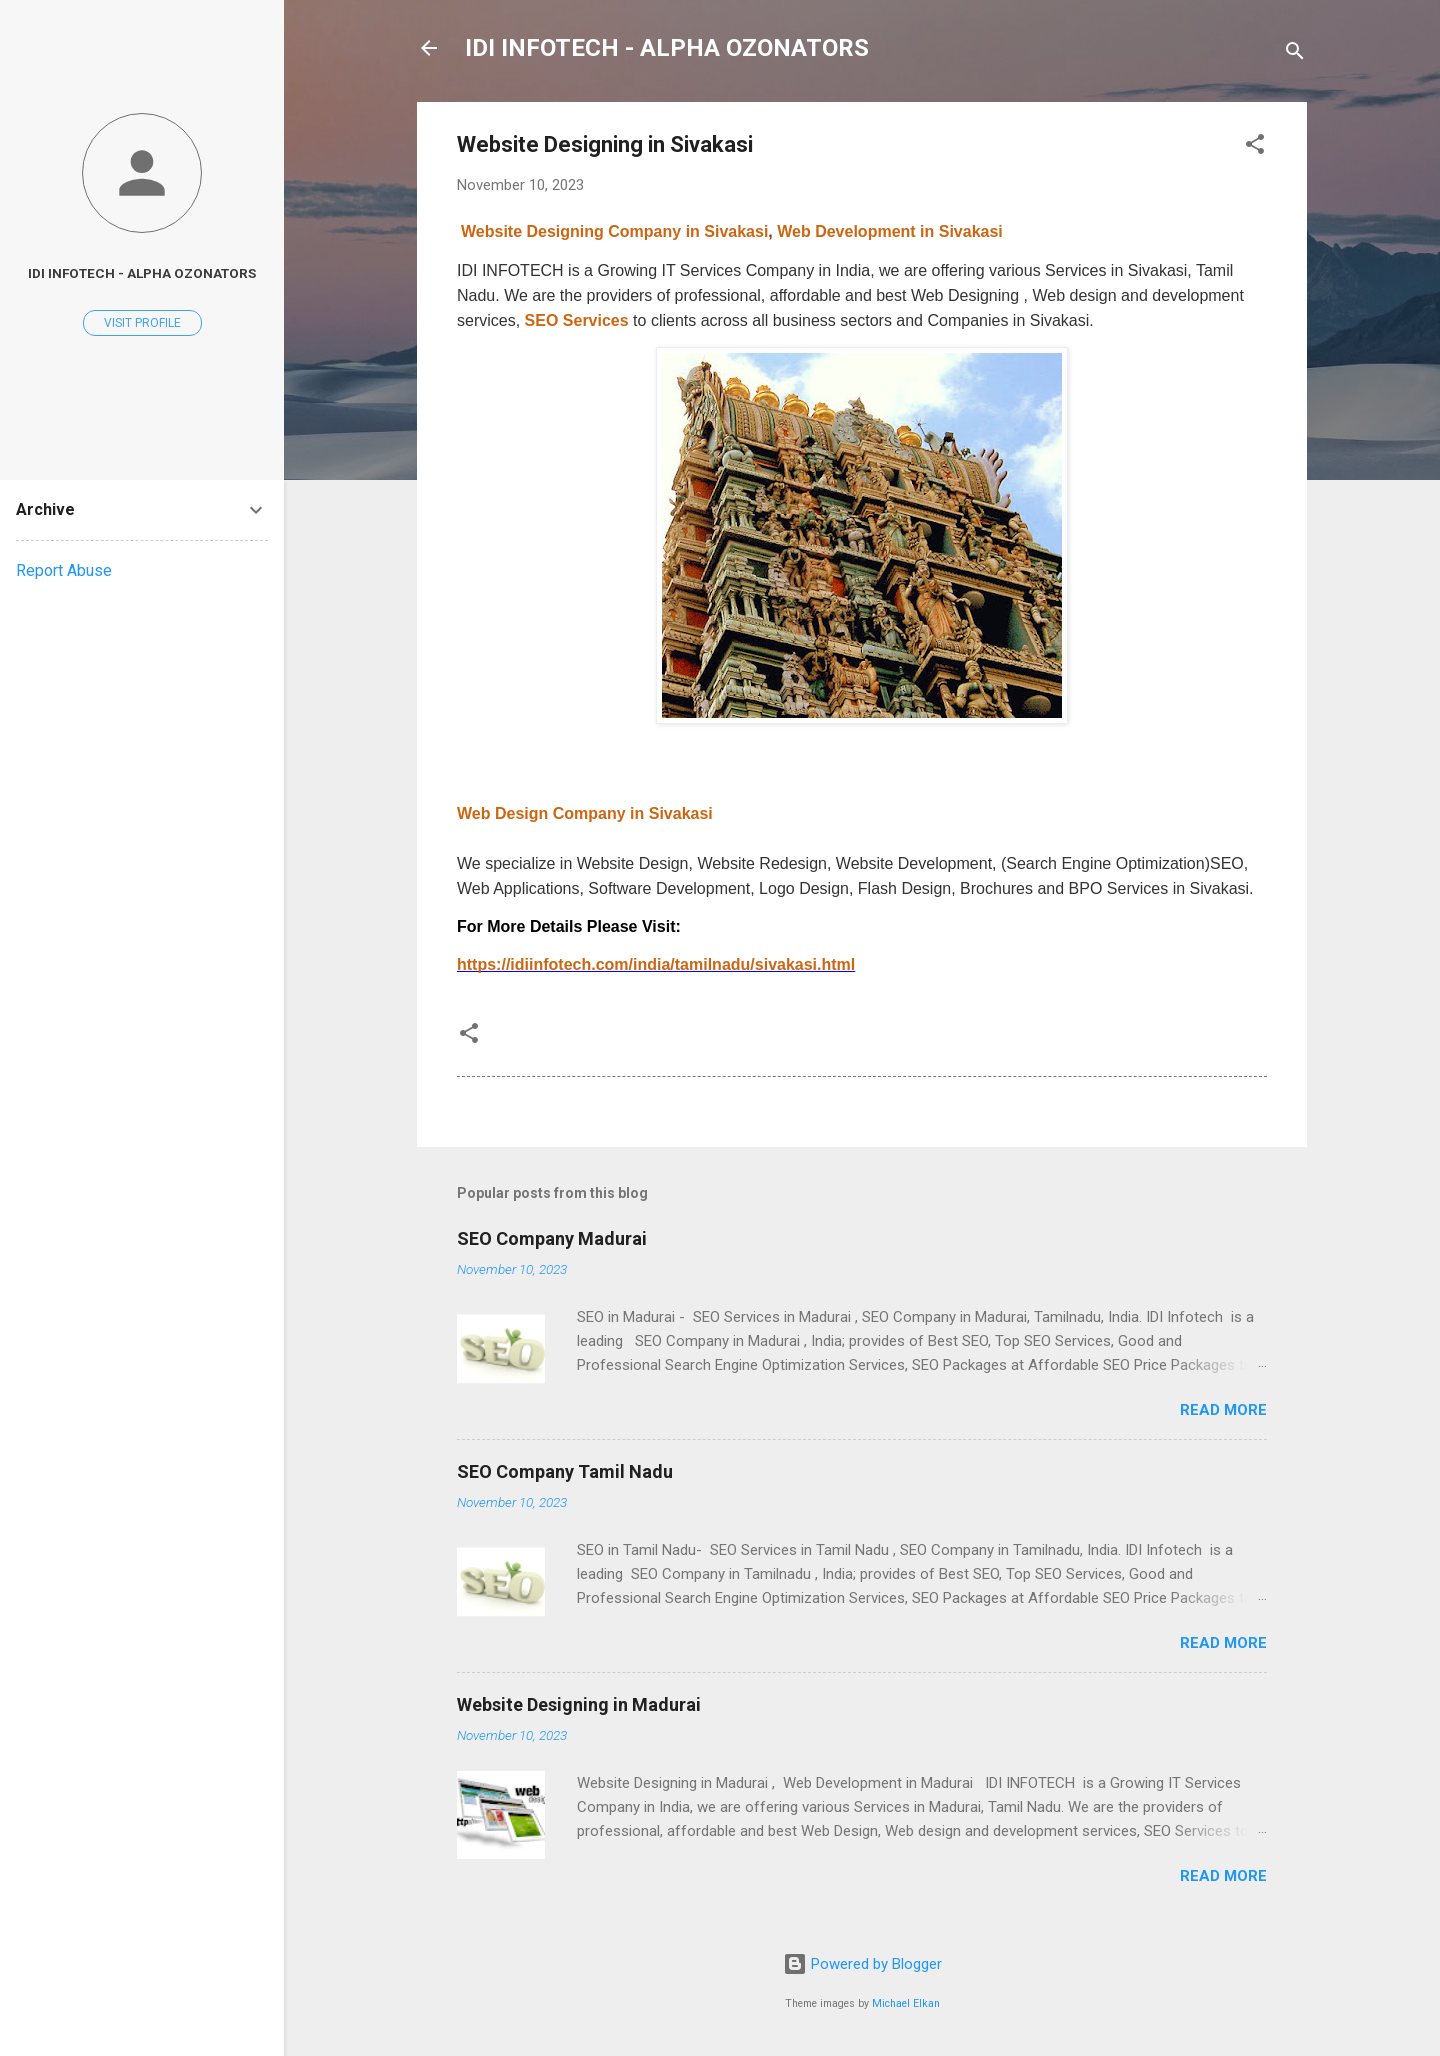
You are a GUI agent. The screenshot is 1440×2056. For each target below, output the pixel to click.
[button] (1255, 147)
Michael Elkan (906, 2003)
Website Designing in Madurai (579, 1704)
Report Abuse (64, 570)
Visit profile (142, 323)
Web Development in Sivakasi (890, 231)
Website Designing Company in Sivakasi (614, 231)
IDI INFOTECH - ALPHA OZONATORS (667, 48)
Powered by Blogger (862, 1964)
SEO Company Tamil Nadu (565, 1471)
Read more (1223, 1410)
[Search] (1295, 54)
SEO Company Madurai (552, 1238)
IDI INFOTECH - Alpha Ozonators (142, 273)
